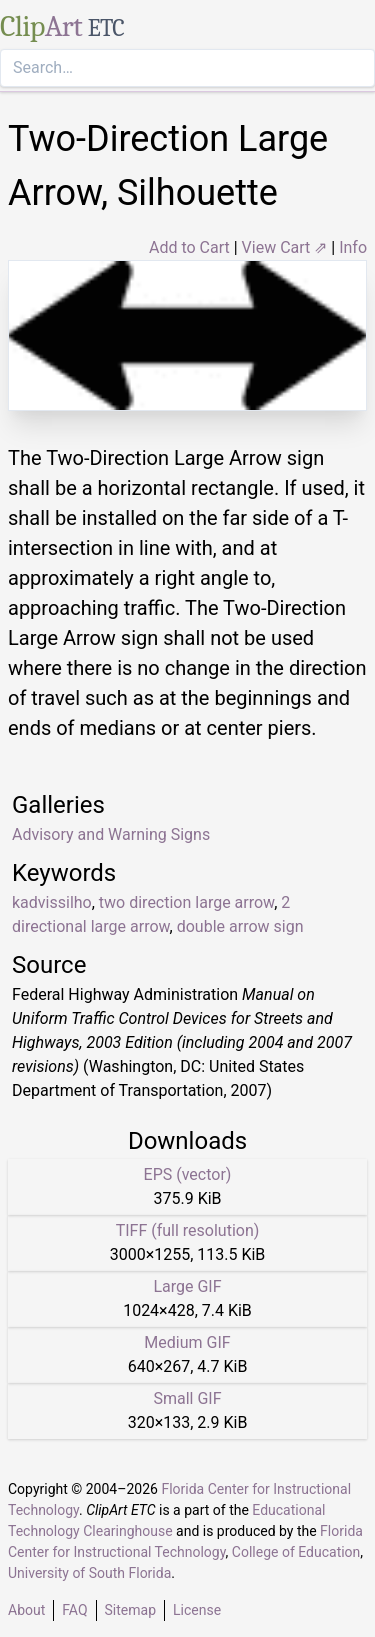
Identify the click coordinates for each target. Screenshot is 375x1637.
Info (353, 247)
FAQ (74, 1610)
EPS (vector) (188, 1174)
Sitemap (130, 1610)
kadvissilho (52, 902)
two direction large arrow (186, 902)
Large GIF (187, 1286)
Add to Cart (189, 247)
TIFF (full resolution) (188, 1230)
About (26, 1610)
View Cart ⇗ (285, 247)
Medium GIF (187, 1342)
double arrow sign (240, 926)
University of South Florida (89, 1573)
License (197, 1610)
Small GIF (187, 1398)
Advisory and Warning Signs (111, 834)
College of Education (296, 1552)
